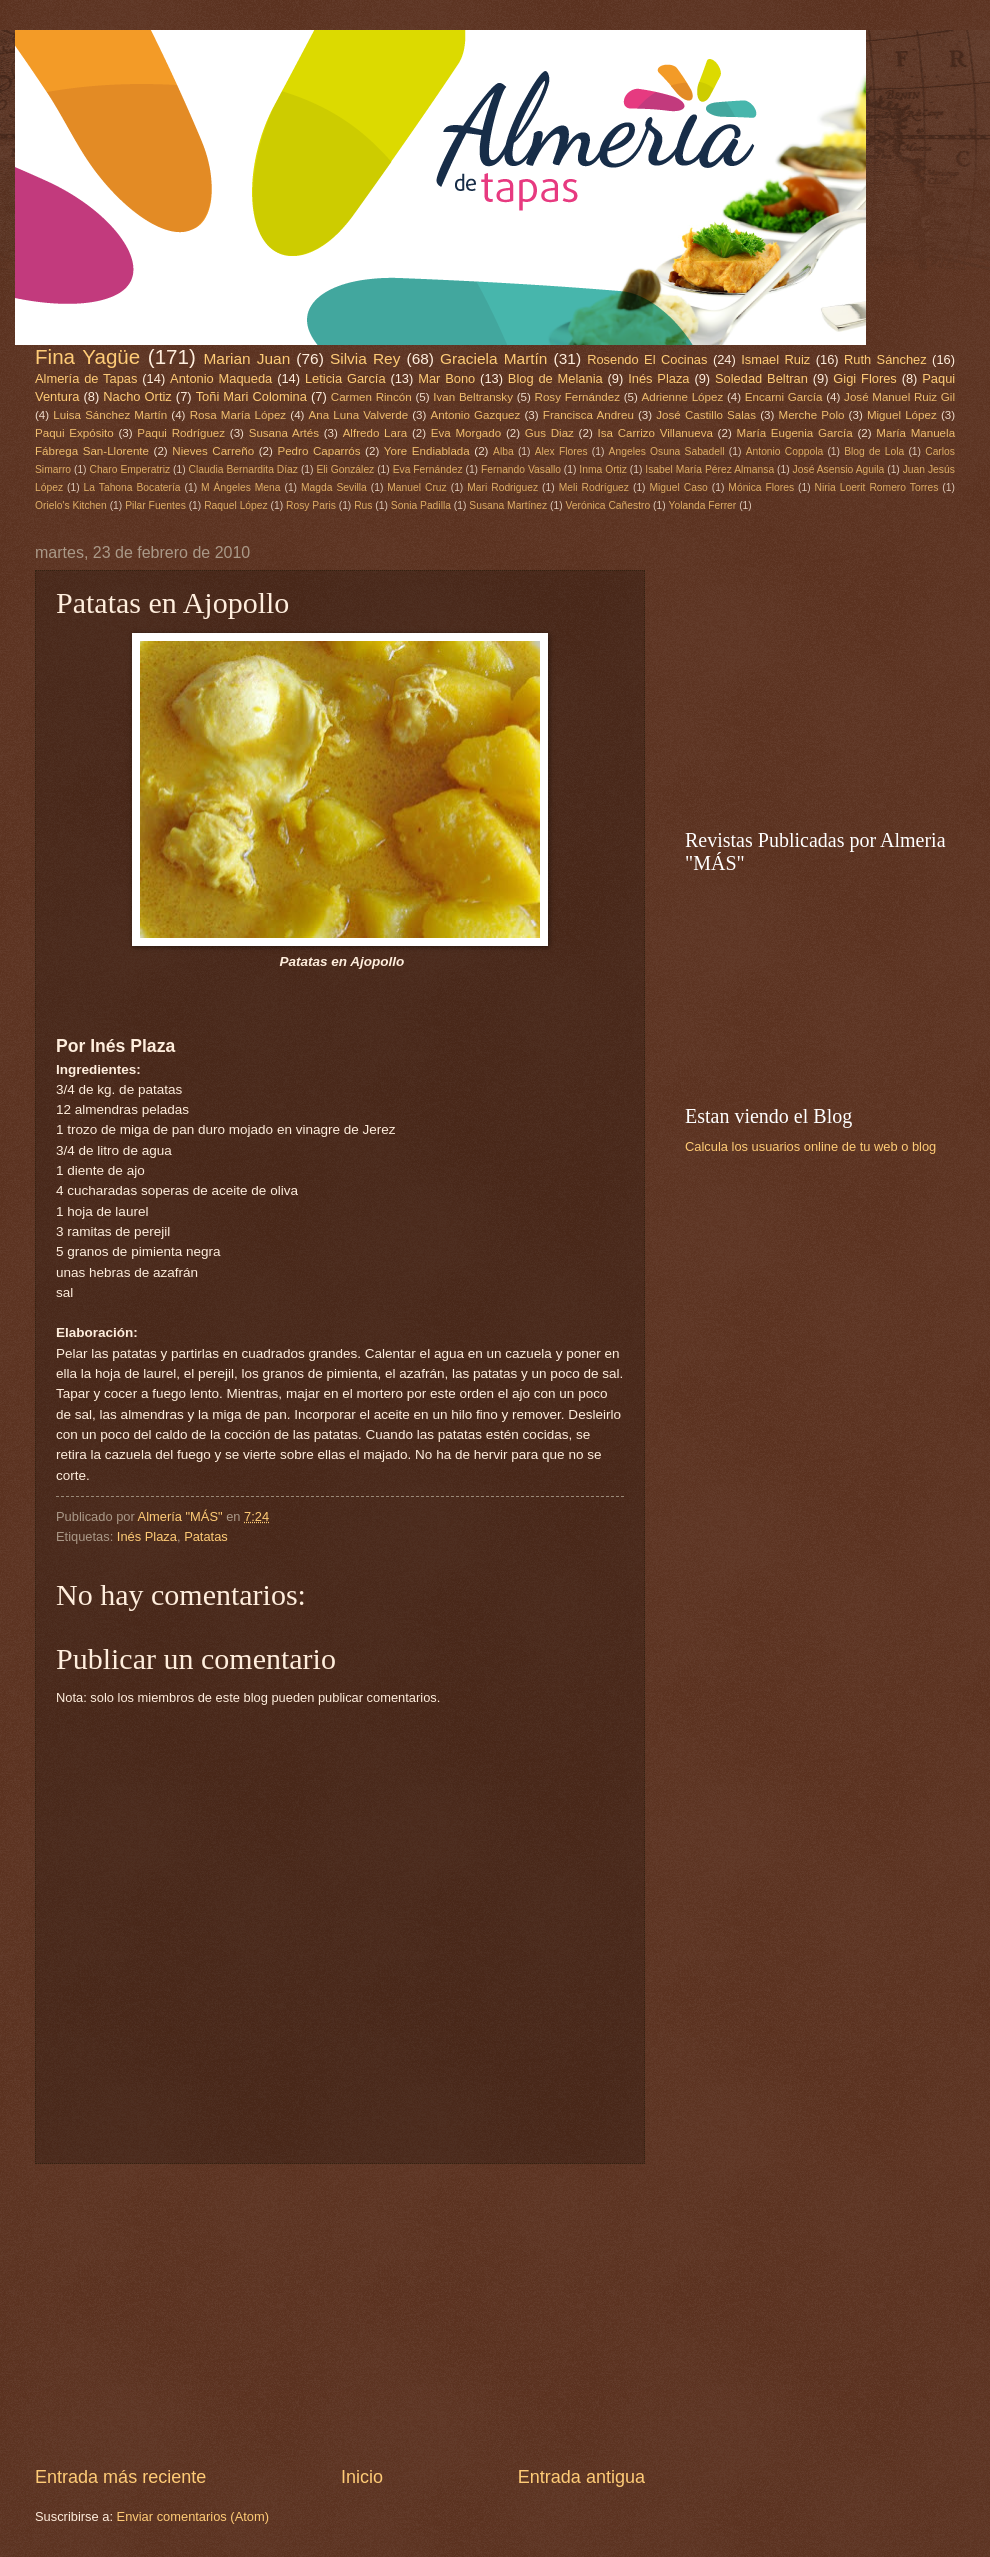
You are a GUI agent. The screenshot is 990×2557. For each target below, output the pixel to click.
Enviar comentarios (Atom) (193, 2516)
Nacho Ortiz (137, 396)
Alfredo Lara (375, 433)
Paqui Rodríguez (181, 433)
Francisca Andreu (588, 415)
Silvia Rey (365, 358)
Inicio (362, 2477)
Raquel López (236, 505)
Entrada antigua (581, 2477)
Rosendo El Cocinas (647, 359)
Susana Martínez (508, 505)
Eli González (345, 469)
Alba (503, 451)
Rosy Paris (311, 505)
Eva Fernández (428, 469)
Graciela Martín (493, 358)
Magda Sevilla (334, 487)
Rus (363, 505)
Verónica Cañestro (607, 505)
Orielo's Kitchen (71, 505)
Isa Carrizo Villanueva (654, 433)
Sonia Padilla (421, 505)
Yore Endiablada (427, 451)
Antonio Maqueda (221, 378)
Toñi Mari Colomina (251, 396)
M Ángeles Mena (240, 487)
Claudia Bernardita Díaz (243, 469)
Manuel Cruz (416, 487)
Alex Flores (561, 451)
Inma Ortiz (603, 469)
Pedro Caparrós (318, 451)
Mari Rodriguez (502, 487)
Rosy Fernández (577, 397)
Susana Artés (284, 433)
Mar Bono (446, 378)
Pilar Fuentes (155, 505)
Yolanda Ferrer (703, 505)
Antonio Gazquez (476, 415)
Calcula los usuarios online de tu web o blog (810, 1146)
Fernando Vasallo (521, 469)
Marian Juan (246, 358)
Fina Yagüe (87, 356)
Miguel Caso (679, 487)
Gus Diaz (549, 433)
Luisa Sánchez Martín (110, 415)
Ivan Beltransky (473, 397)
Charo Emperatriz (129, 469)
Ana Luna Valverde (359, 415)
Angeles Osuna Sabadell (667, 451)
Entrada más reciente (120, 2477)
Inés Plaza (658, 378)
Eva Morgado (466, 433)
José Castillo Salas (706, 415)
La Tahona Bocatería (132, 487)
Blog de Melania (555, 378)
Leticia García (345, 378)
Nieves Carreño (213, 451)
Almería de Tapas (86, 378)
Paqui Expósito (74, 433)
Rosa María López (238, 415)
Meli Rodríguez (594, 487)
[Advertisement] (340, 2314)
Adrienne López (683, 397)
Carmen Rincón (371, 397)
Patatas (206, 1536)
